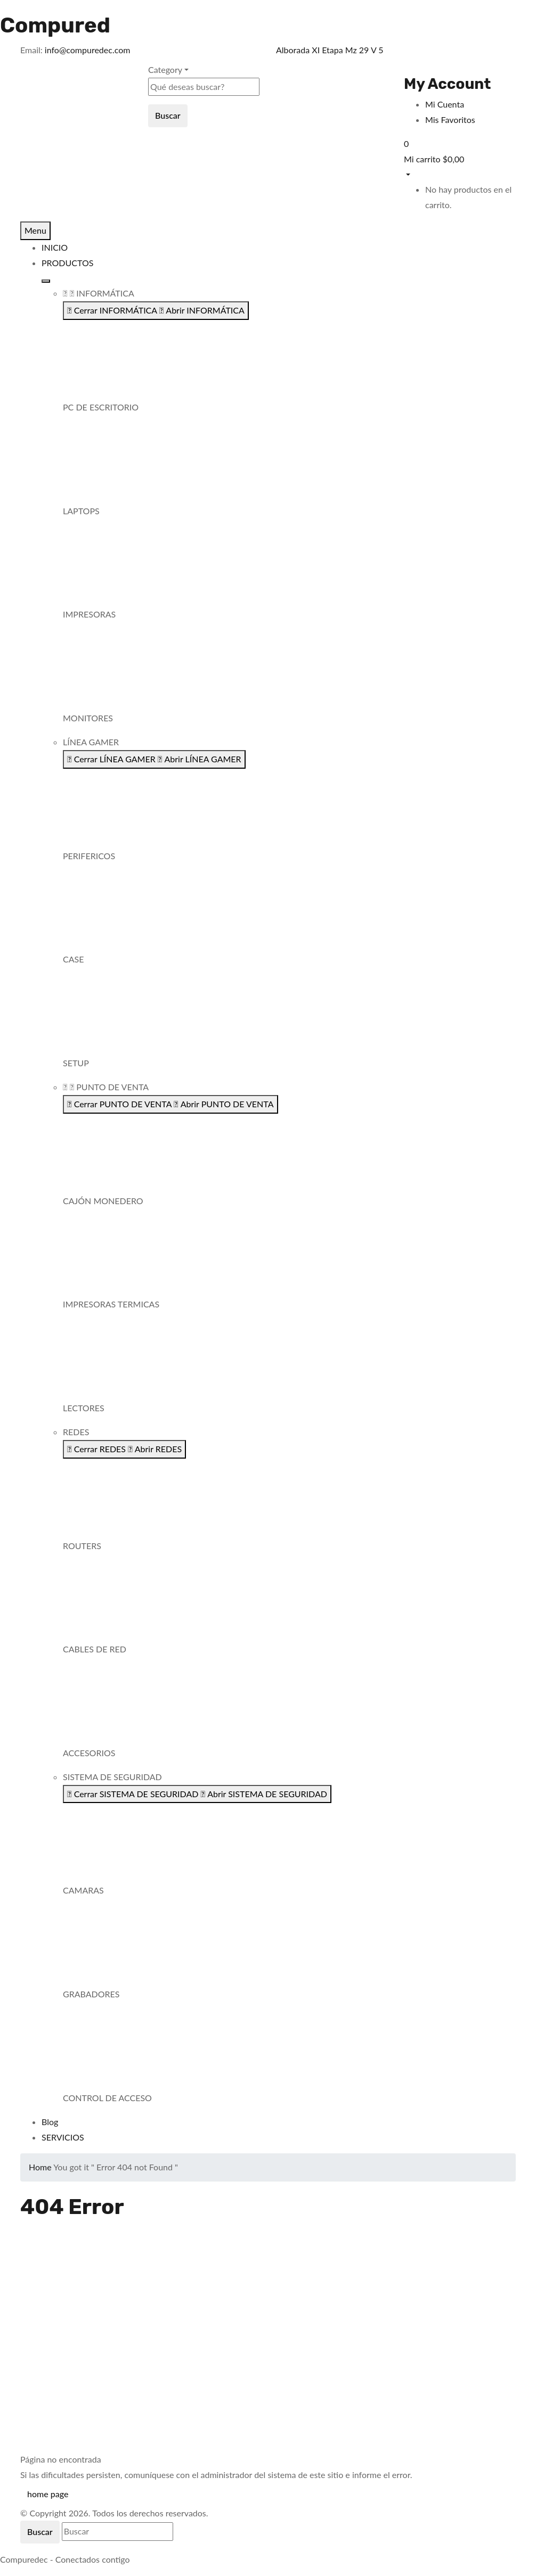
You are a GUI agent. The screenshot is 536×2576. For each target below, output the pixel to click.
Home (40, 2167)
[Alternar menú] (46, 281)
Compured (55, 25)
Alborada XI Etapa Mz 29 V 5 (330, 50)
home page (47, 2494)
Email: (31, 50)
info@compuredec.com (88, 50)
